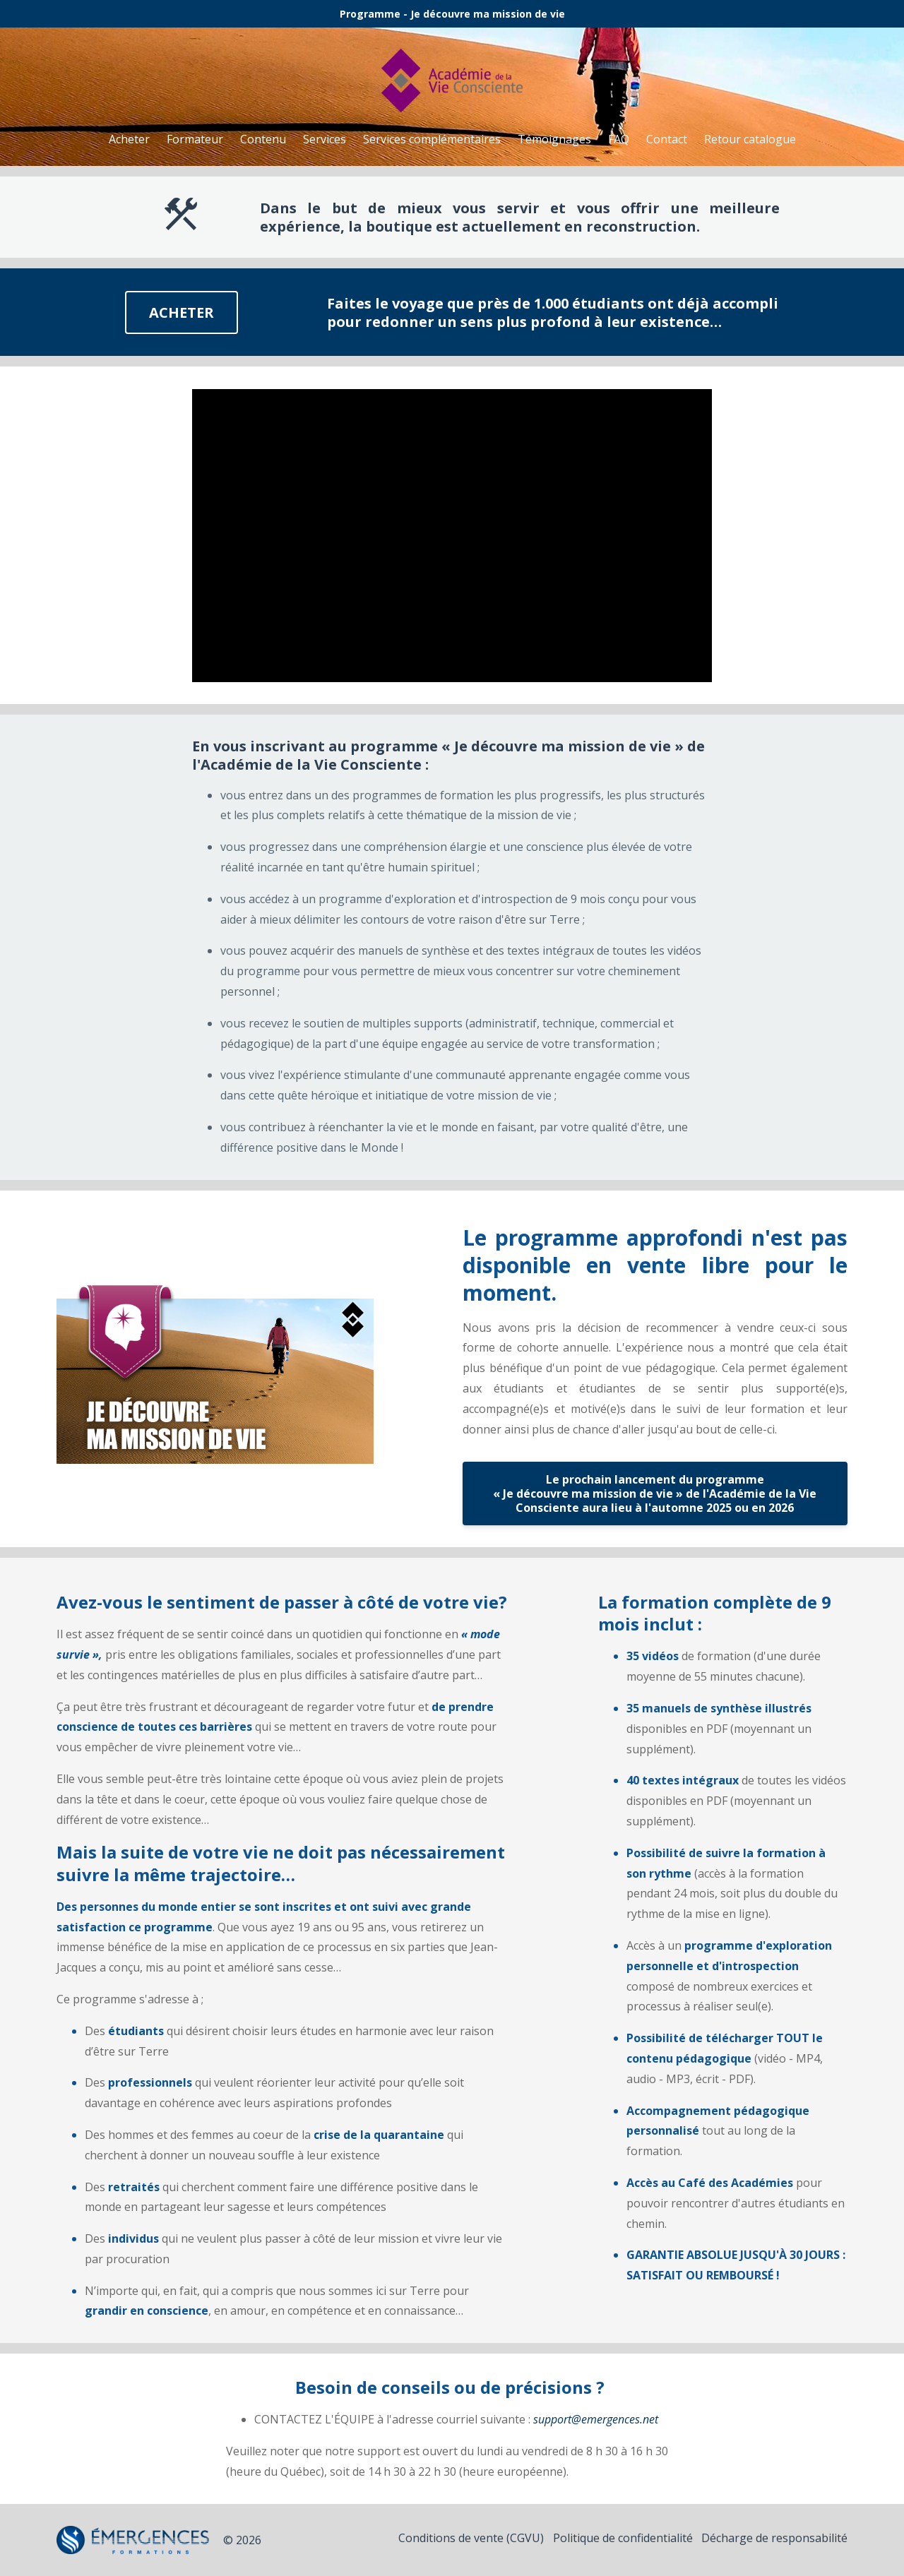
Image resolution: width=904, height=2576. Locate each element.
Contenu (263, 139)
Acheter (129, 139)
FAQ (618, 139)
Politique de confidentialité (614, 2540)
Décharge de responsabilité (774, 2540)
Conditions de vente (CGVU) (455, 2540)
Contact (666, 139)
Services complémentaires (432, 139)
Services (324, 139)
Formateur (195, 139)
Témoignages (554, 139)
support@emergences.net (595, 2419)
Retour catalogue (750, 139)
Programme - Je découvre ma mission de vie (452, 13)
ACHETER (181, 312)
